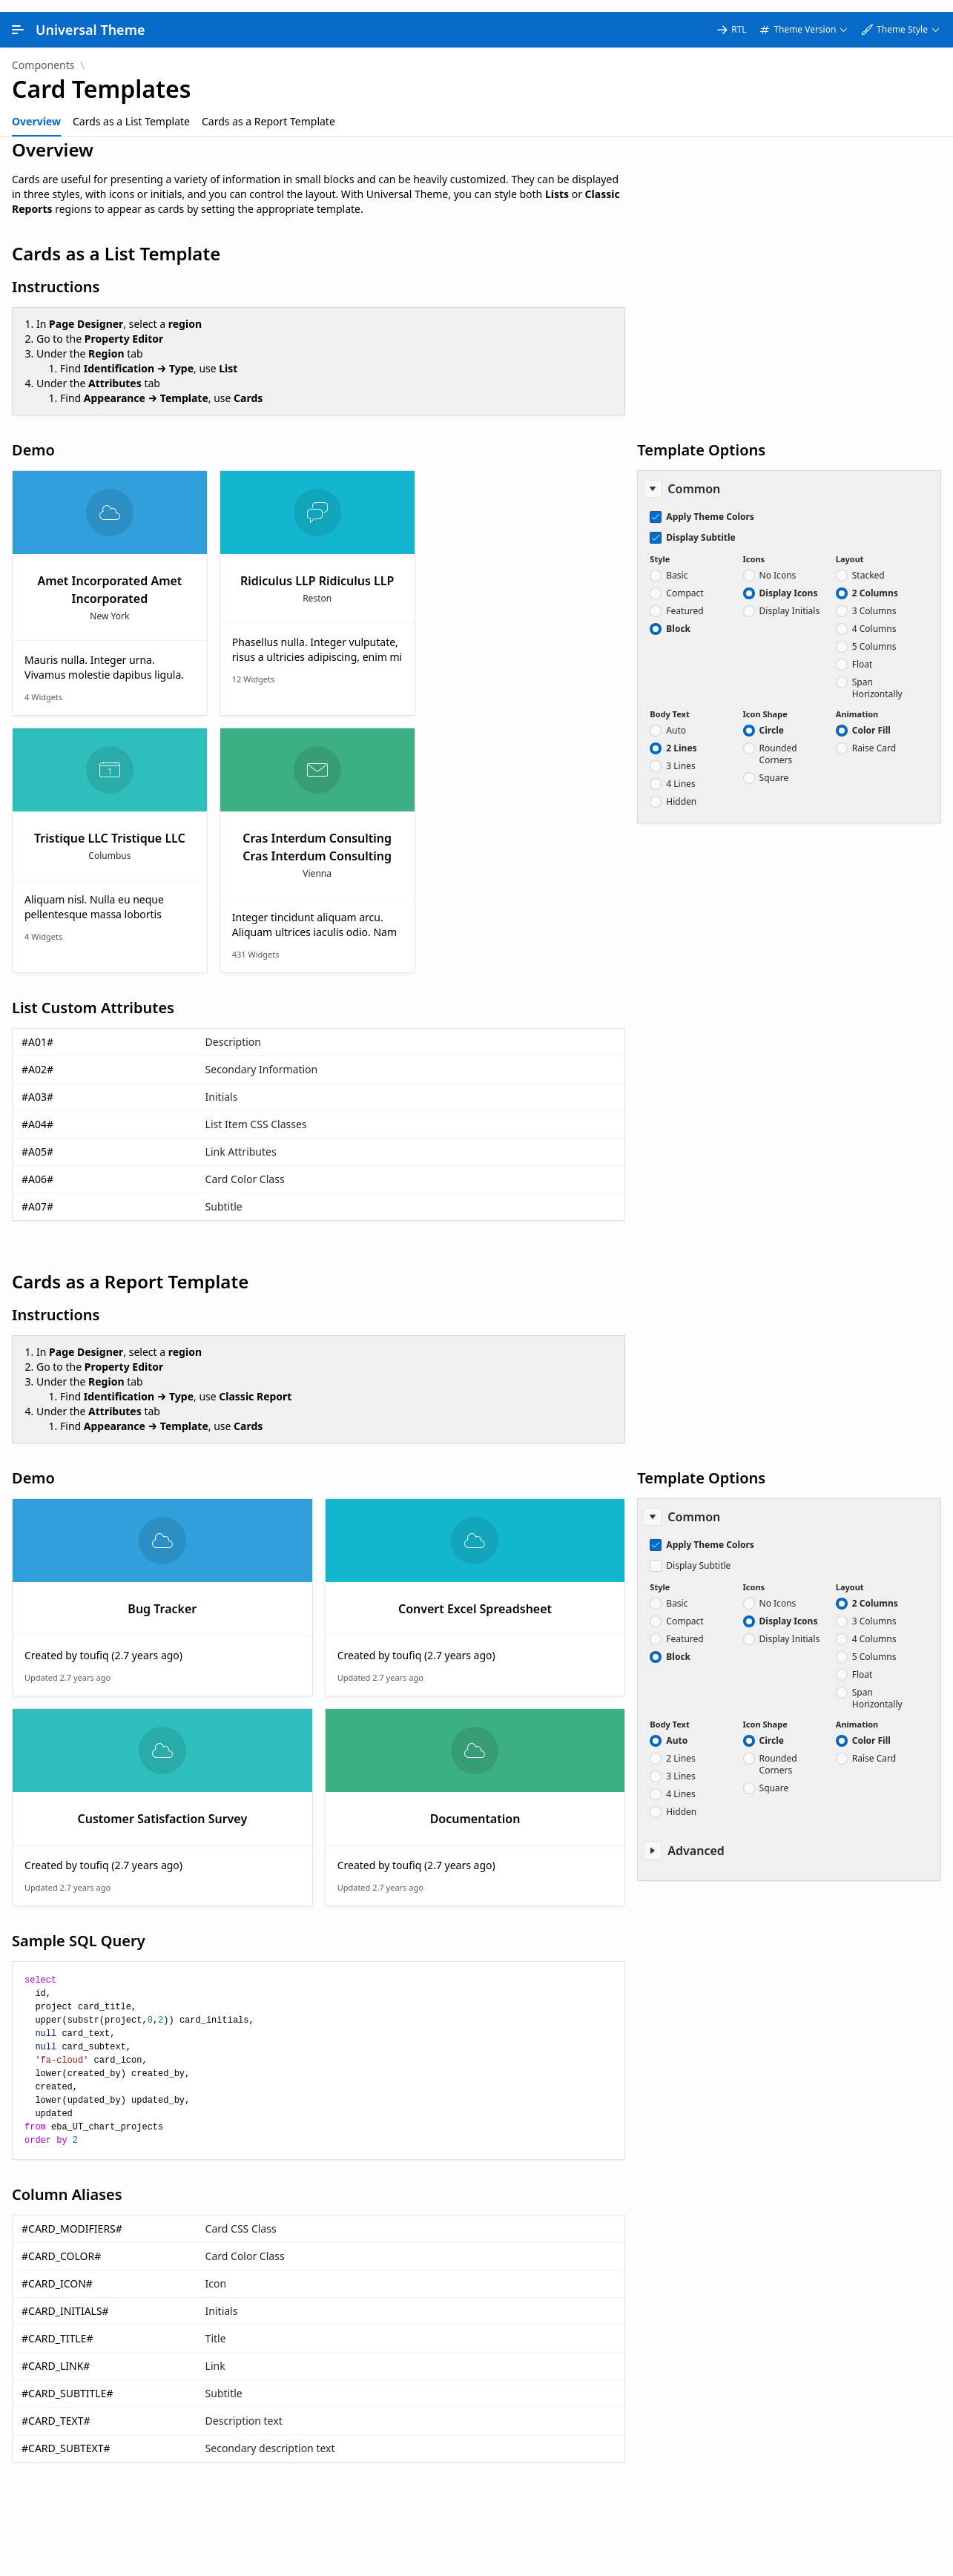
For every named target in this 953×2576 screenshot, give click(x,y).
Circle (771, 719)
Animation (857, 702)
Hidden (681, 790)
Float (862, 653)
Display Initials (789, 599)
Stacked (868, 564)
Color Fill (871, 719)
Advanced (696, 1839)
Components (43, 53)
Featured (684, 599)
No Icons (778, 564)
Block (678, 617)
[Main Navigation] (18, 18)
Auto (676, 719)
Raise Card (874, 736)
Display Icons (788, 581)
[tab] (36, 110)
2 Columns (875, 581)
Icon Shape (765, 702)
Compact (684, 581)
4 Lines (680, 772)
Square (774, 766)
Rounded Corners (778, 742)
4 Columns (874, 617)
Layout (850, 547)
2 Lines (681, 736)
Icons (754, 547)
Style (660, 547)
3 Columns (874, 599)
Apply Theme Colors (710, 505)
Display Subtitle (700, 526)
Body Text (669, 702)
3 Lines (680, 754)
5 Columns (874, 635)
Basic (676, 564)
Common (693, 477)
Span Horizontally (877, 676)
